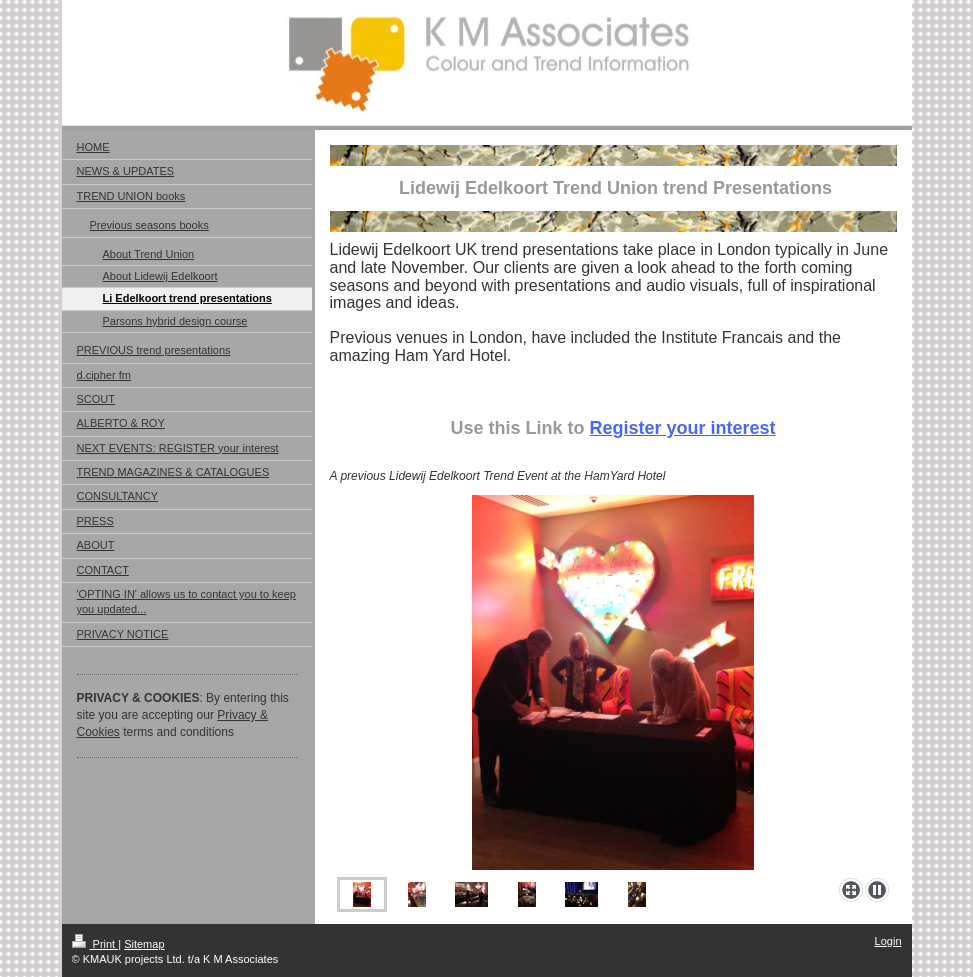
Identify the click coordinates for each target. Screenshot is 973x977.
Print (95, 944)
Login (888, 941)
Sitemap (144, 944)
